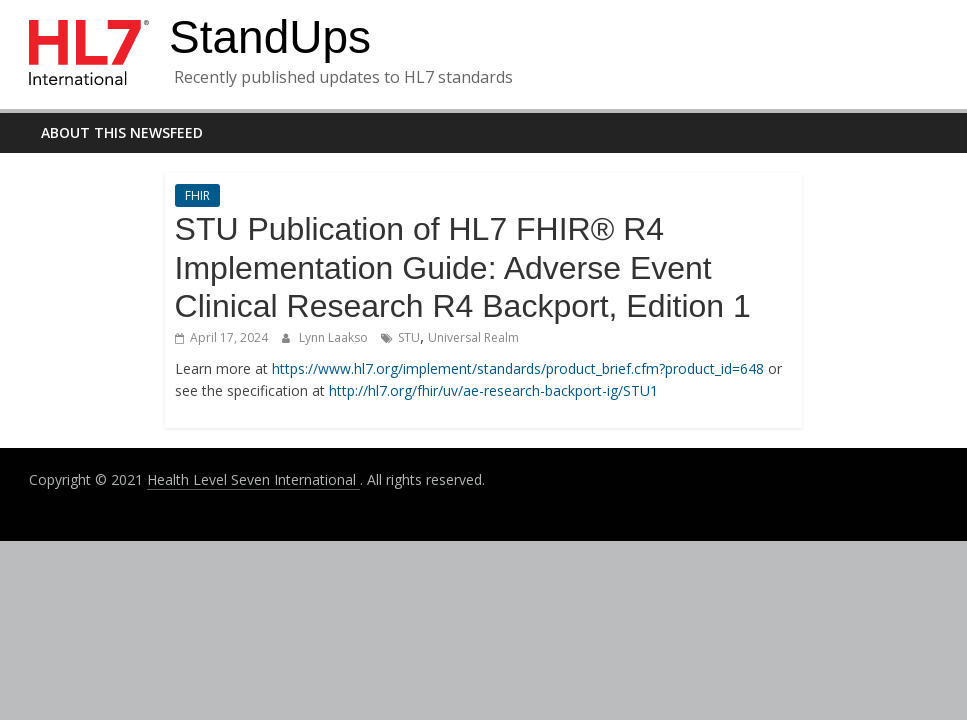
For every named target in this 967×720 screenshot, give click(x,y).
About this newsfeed (122, 132)
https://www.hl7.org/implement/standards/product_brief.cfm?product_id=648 (518, 368)
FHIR (197, 195)
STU (409, 337)
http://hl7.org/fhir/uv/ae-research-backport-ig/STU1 (493, 390)
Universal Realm (473, 337)
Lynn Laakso (335, 337)
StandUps (270, 37)
